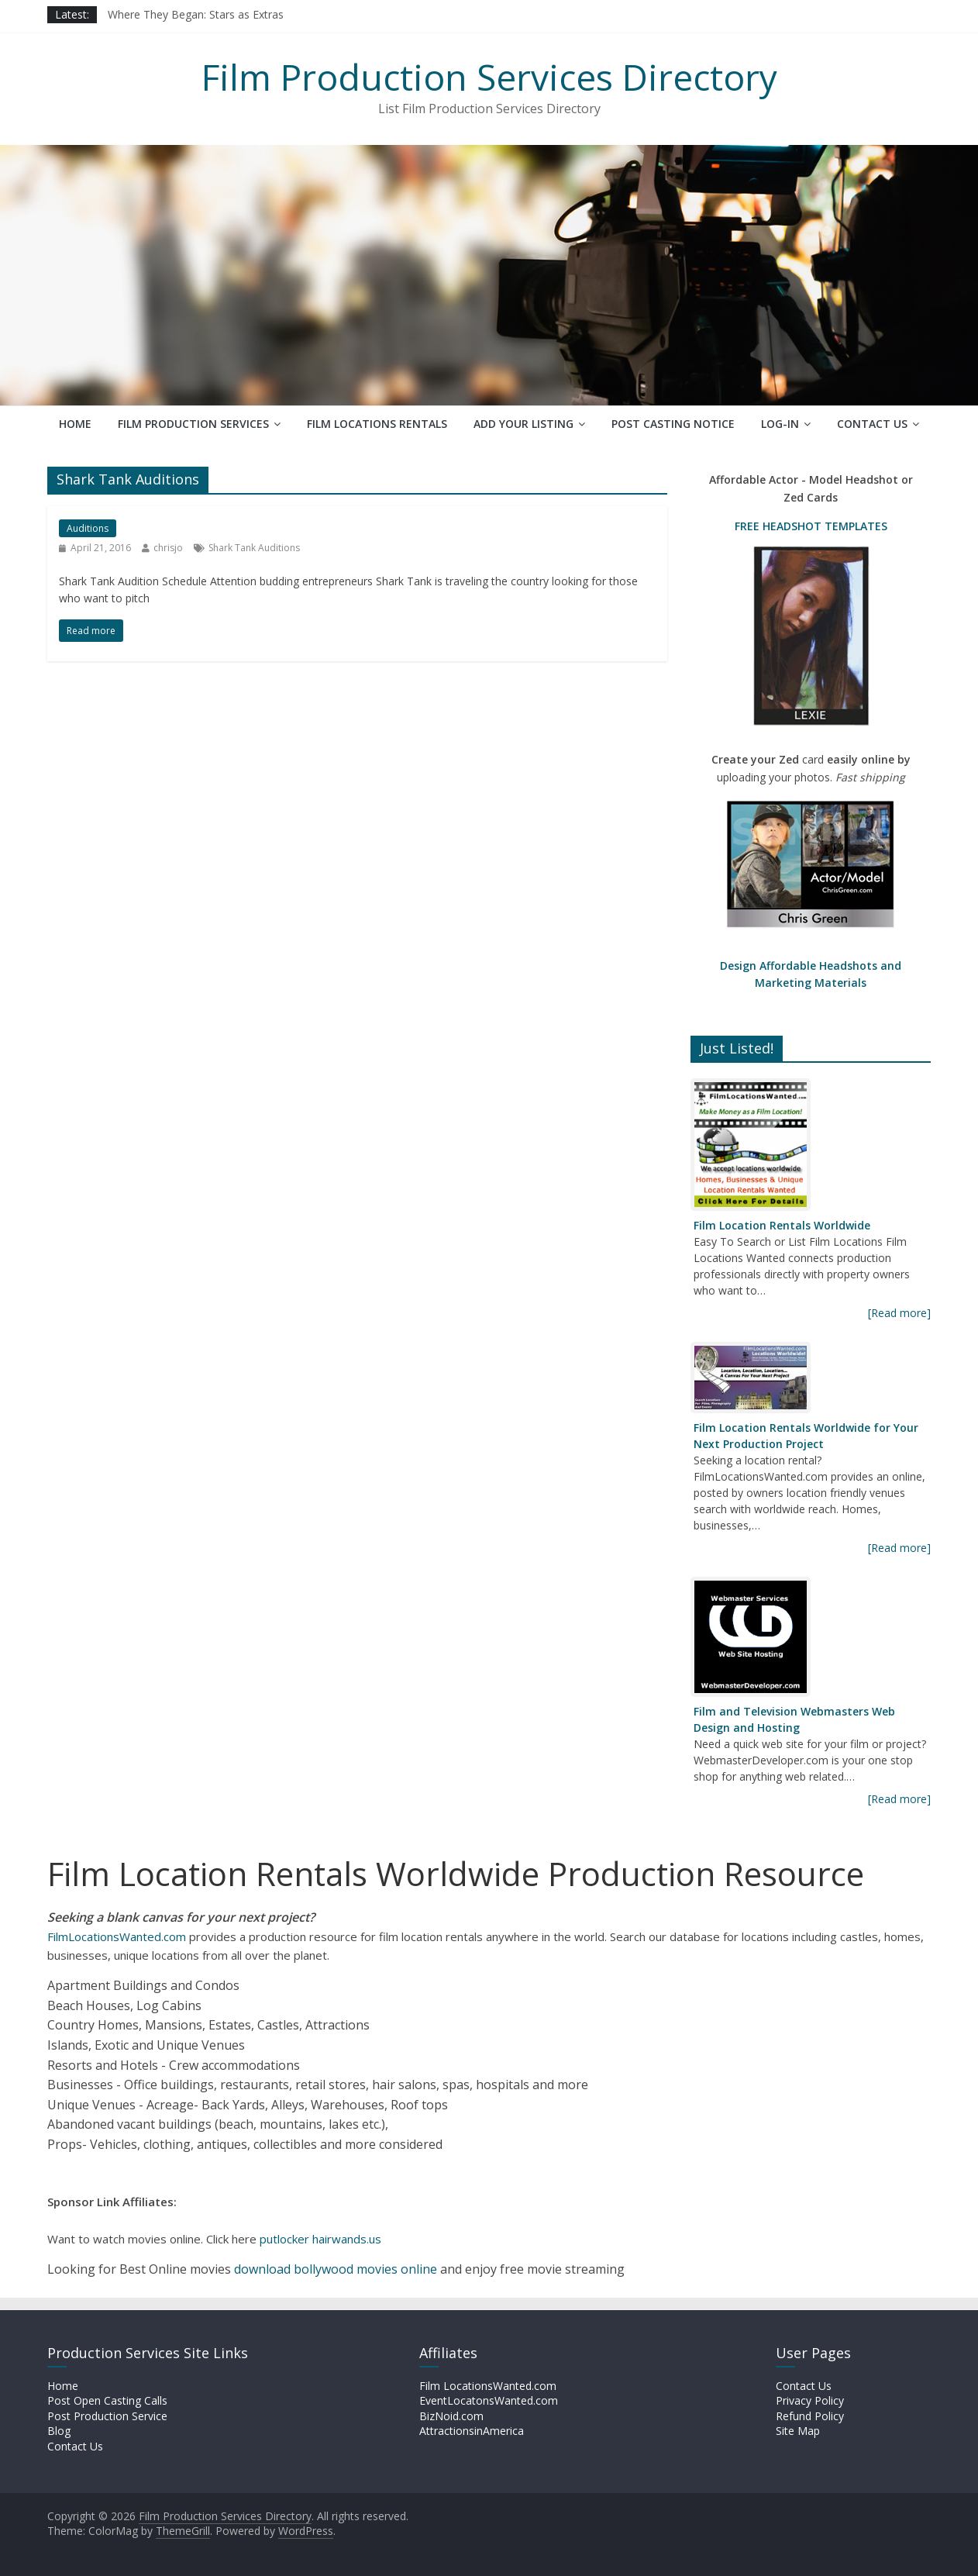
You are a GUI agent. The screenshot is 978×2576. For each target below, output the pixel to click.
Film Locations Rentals (377, 423)
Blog (59, 2430)
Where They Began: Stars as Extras (196, 14)
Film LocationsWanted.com (487, 2385)
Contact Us (872, 423)
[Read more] (899, 1312)
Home (75, 423)
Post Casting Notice (673, 423)
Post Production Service (107, 2416)
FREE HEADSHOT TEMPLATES (811, 526)
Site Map (798, 2430)
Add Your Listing (523, 423)
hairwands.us (346, 2239)
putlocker (286, 2239)
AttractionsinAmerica (471, 2430)
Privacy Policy (810, 2400)
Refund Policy (810, 2416)
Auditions (87, 528)
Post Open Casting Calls (107, 2400)
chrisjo (168, 547)
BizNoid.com (451, 2416)
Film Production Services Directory (489, 77)
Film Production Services (193, 423)
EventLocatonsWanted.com (488, 2400)
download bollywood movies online (335, 2269)
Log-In (780, 423)
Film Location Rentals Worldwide (782, 1225)
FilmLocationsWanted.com (116, 1936)
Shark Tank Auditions (254, 547)
